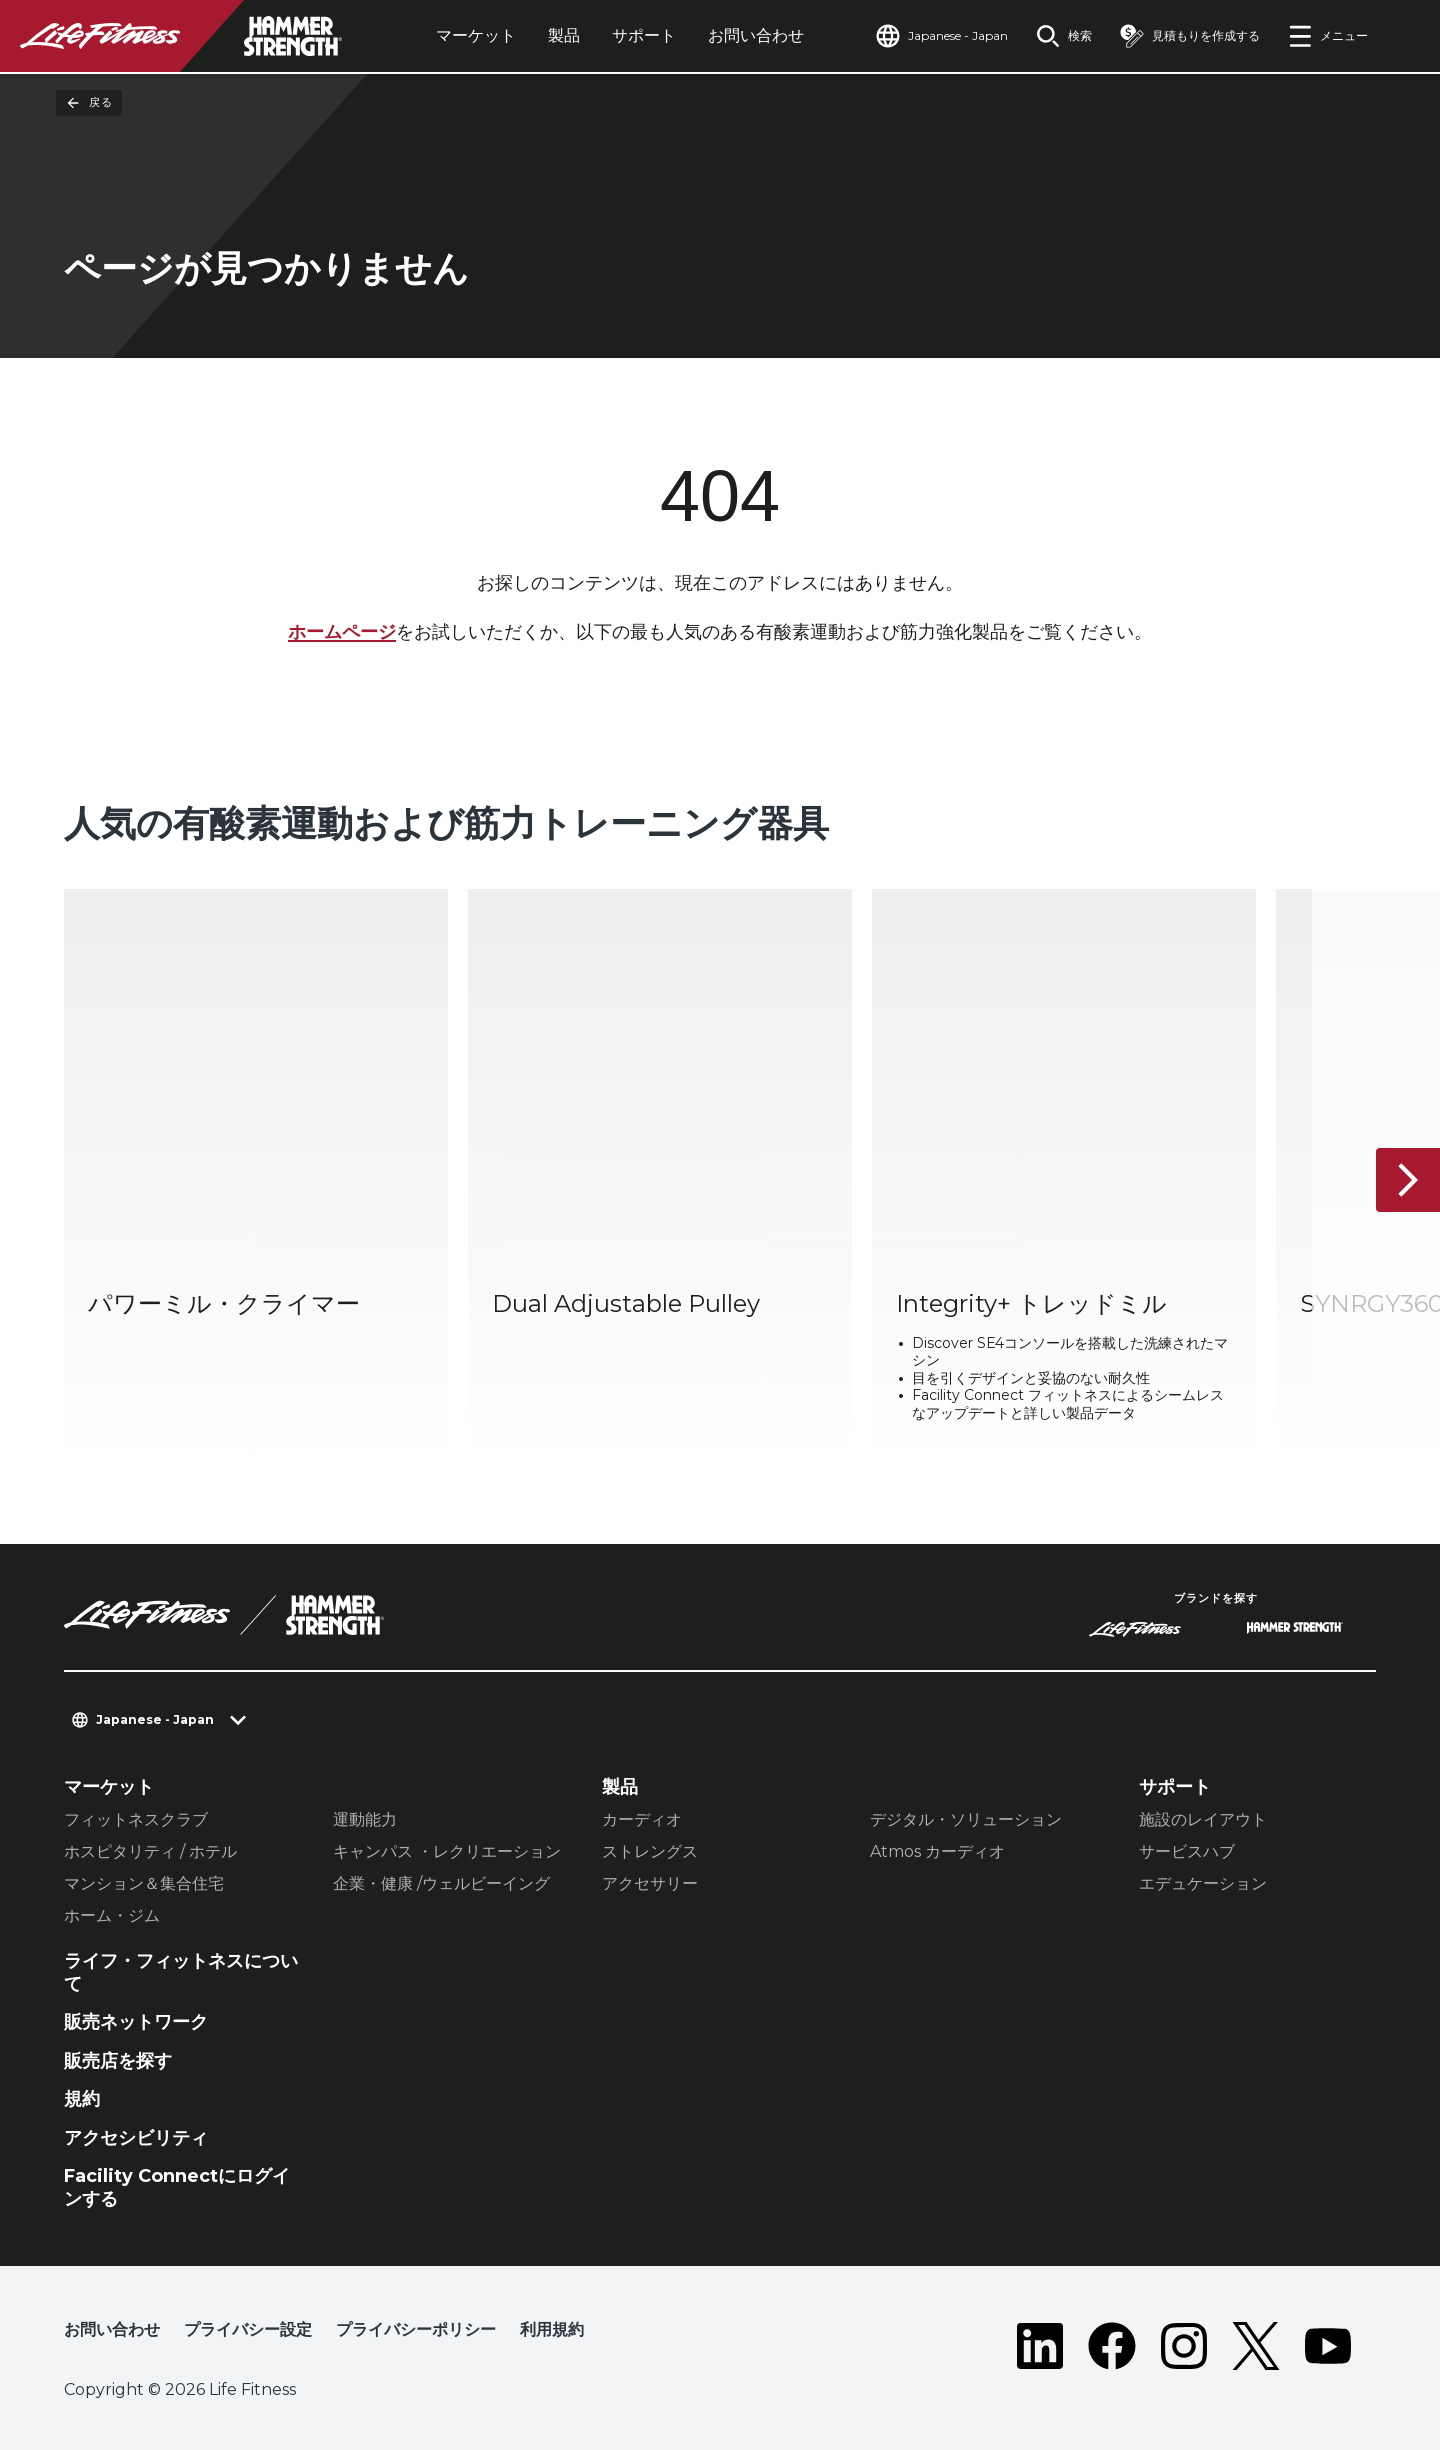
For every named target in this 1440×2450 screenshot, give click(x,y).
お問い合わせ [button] (112, 2329)
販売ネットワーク (136, 2022)
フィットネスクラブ (136, 1819)
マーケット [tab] (476, 35)
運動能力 (365, 1819)
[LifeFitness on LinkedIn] (1040, 2346)
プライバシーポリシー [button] (416, 2329)
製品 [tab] (564, 35)
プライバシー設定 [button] (248, 2329)
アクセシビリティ (136, 2138)
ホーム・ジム (112, 1915)
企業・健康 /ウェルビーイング (441, 1883)
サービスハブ (1187, 1851)
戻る (89, 103)
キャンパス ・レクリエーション (447, 1851)
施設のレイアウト (1203, 1819)
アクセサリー (650, 1883)
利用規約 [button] (552, 2329)
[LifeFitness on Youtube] (1328, 2346)
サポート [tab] (644, 35)
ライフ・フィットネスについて (181, 1972)
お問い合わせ (756, 35)
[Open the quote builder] (1190, 36)
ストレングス (650, 1851)
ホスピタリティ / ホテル (150, 1851)
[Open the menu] (1328, 36)
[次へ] (1408, 1181)
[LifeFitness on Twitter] (1256, 2346)
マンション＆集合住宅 (144, 1883)
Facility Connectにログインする (177, 2187)
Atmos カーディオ (937, 1851)
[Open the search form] (1064, 36)
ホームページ (342, 632)
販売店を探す (118, 2061)
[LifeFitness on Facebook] (1112, 2346)
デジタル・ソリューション (966, 1819)
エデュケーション (1203, 1883)
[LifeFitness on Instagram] (1184, 2346)
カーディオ (642, 1819)
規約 (82, 2099)
